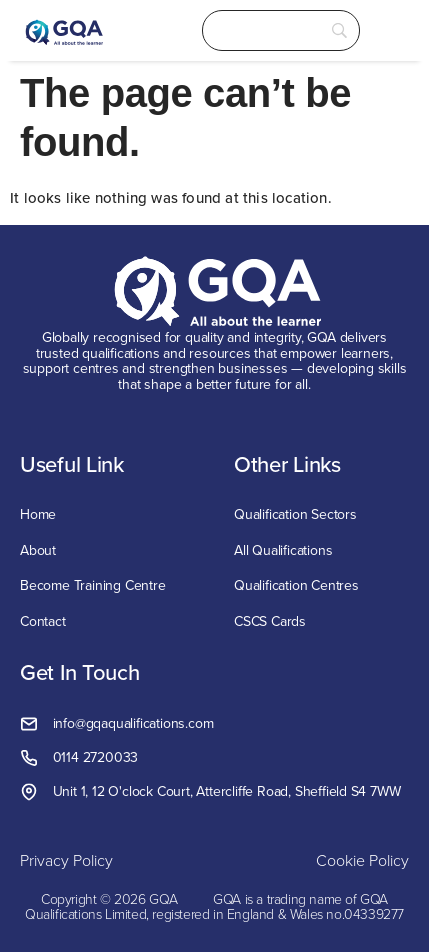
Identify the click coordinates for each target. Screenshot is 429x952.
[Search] (281, 30)
